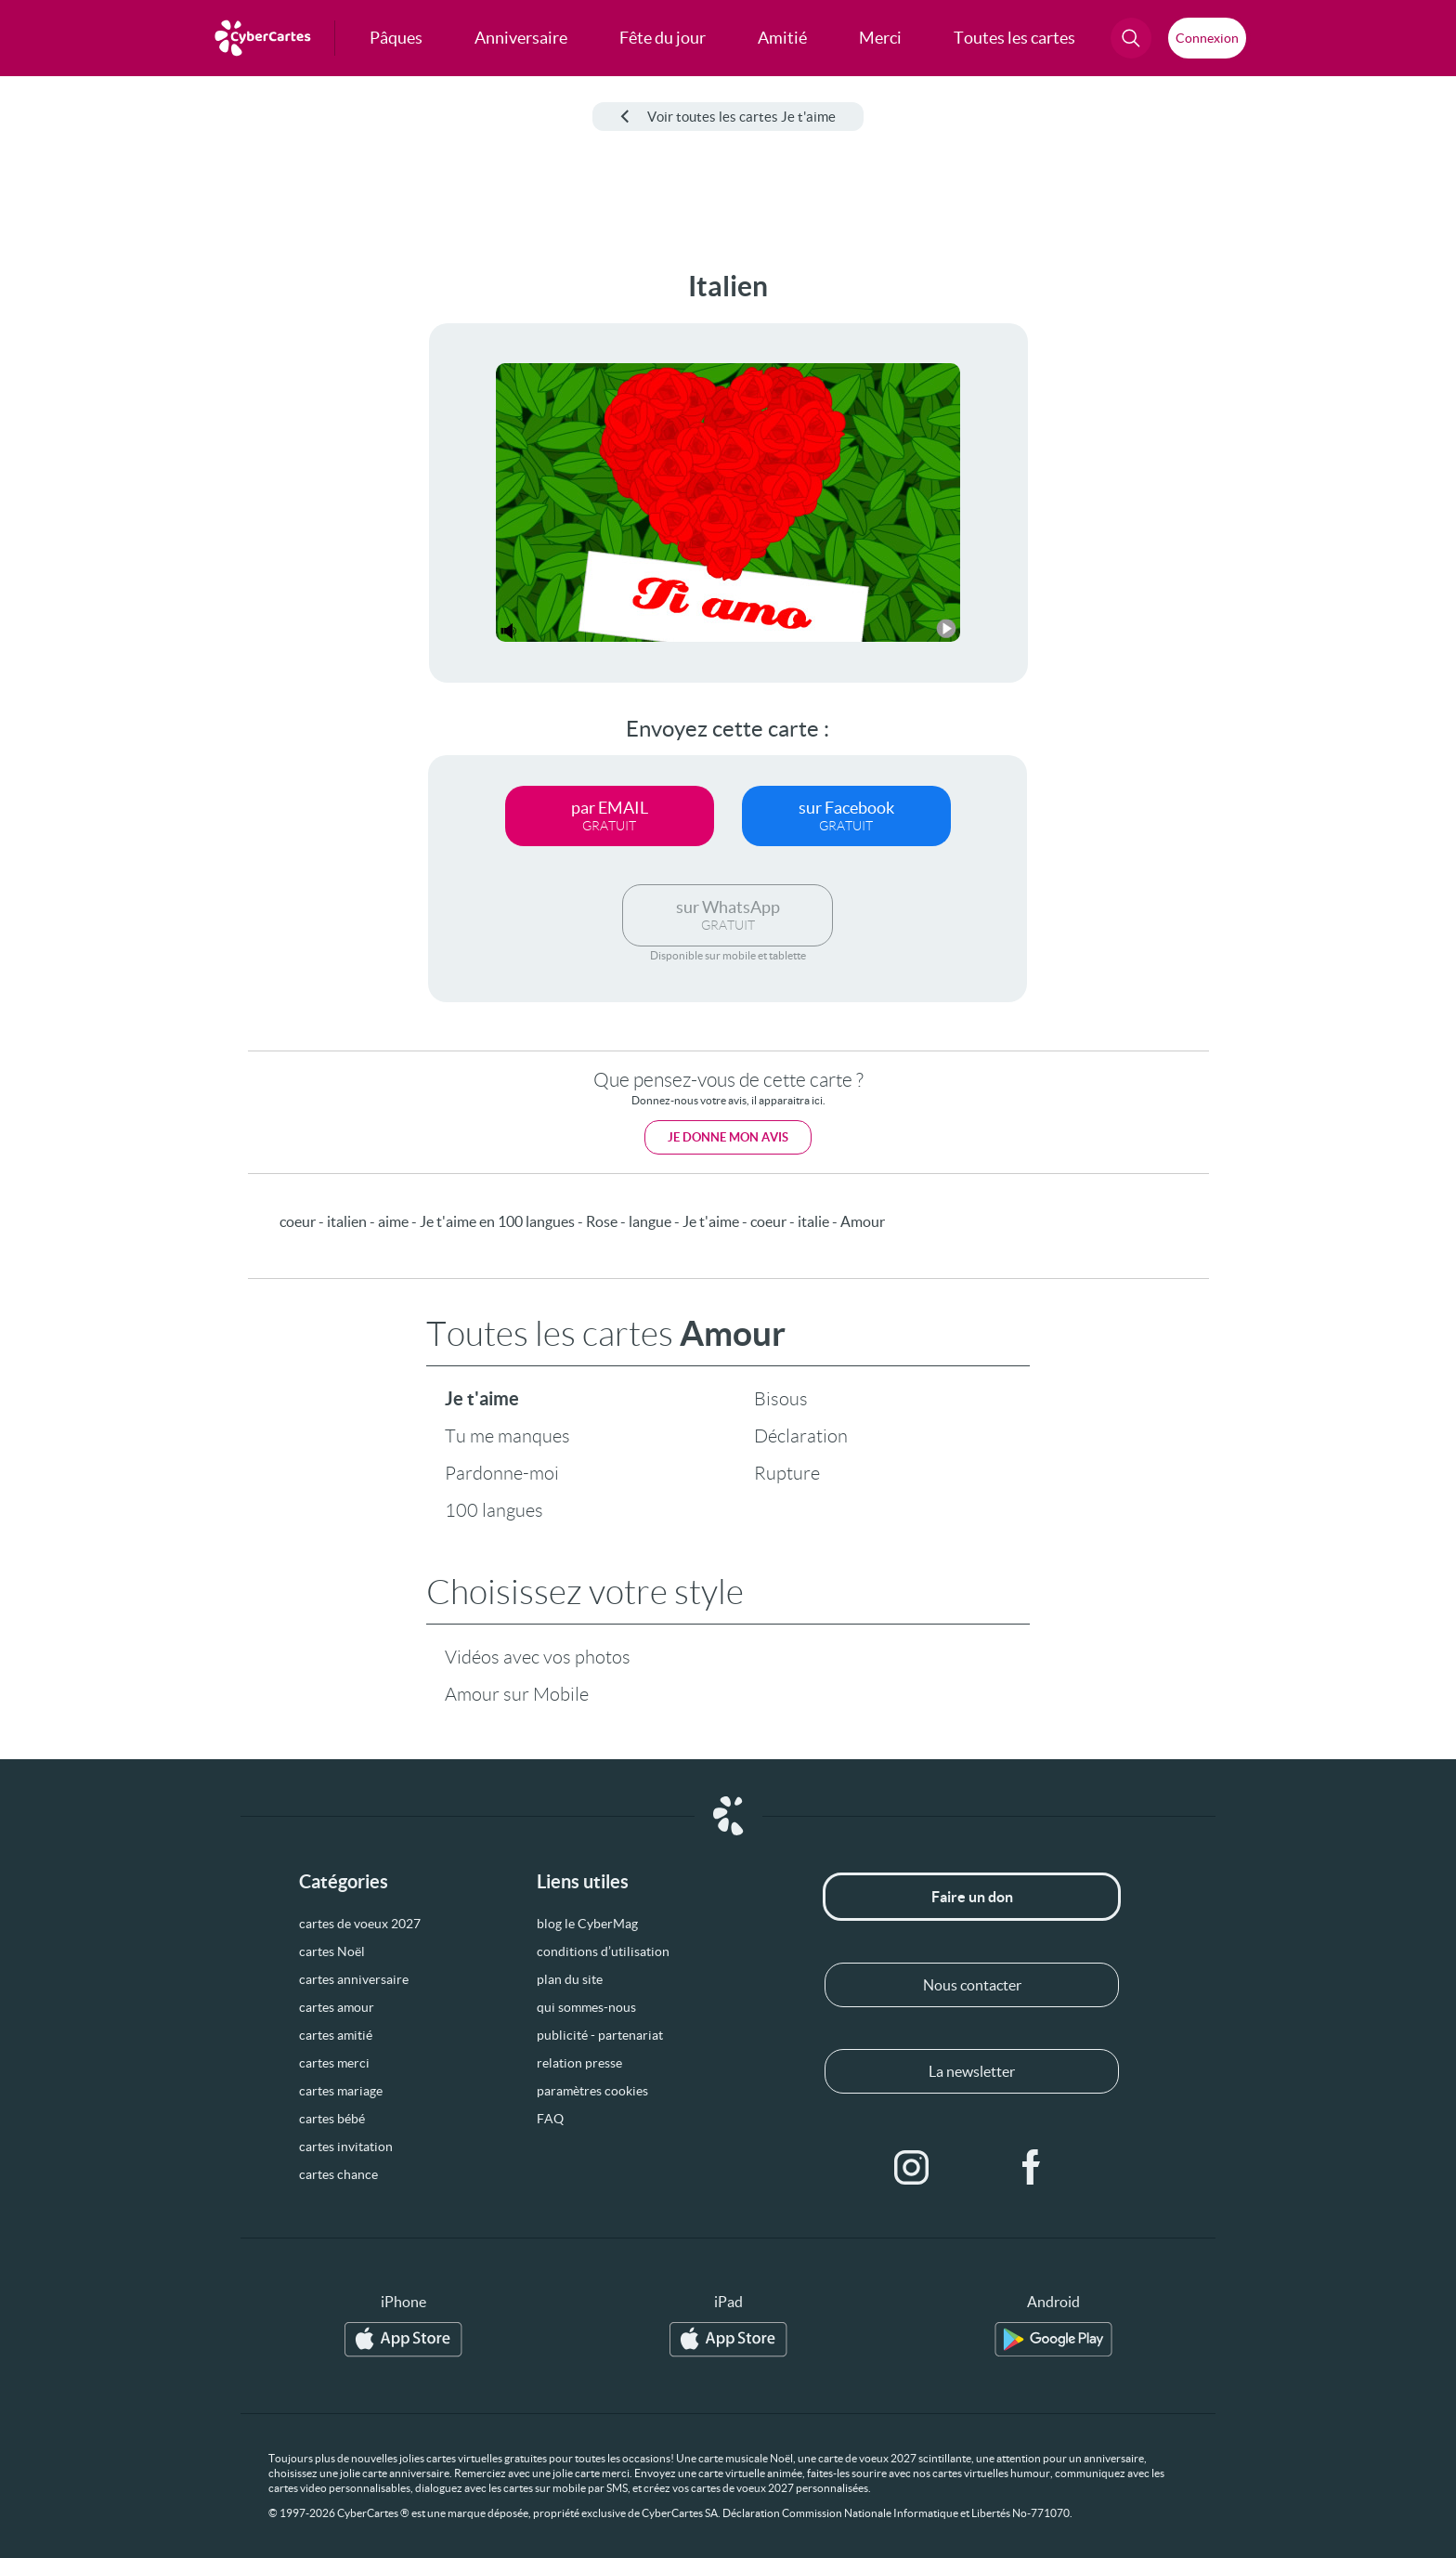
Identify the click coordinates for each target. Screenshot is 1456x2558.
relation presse (579, 2063)
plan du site (570, 1979)
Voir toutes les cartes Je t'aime (728, 116)
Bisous (781, 1399)
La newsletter (972, 2071)
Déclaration (801, 1436)
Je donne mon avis (728, 1137)
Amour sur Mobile (517, 1694)
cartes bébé (332, 2118)
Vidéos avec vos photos (537, 1657)
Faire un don (972, 1896)
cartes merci (334, 2063)
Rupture (787, 1473)
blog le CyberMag (587, 1923)
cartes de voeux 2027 (360, 1923)
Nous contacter (972, 1985)
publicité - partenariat (600, 2035)
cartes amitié (335, 2035)
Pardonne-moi (502, 1473)
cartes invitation (346, 2146)
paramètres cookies (592, 2090)
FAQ (550, 2118)
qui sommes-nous (586, 2007)
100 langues (494, 1510)
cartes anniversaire (354, 1979)
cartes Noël (332, 1951)
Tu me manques (507, 1436)
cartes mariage (341, 2090)
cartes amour (336, 2007)
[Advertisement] (154, 549)
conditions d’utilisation (603, 1951)
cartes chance (338, 2174)
